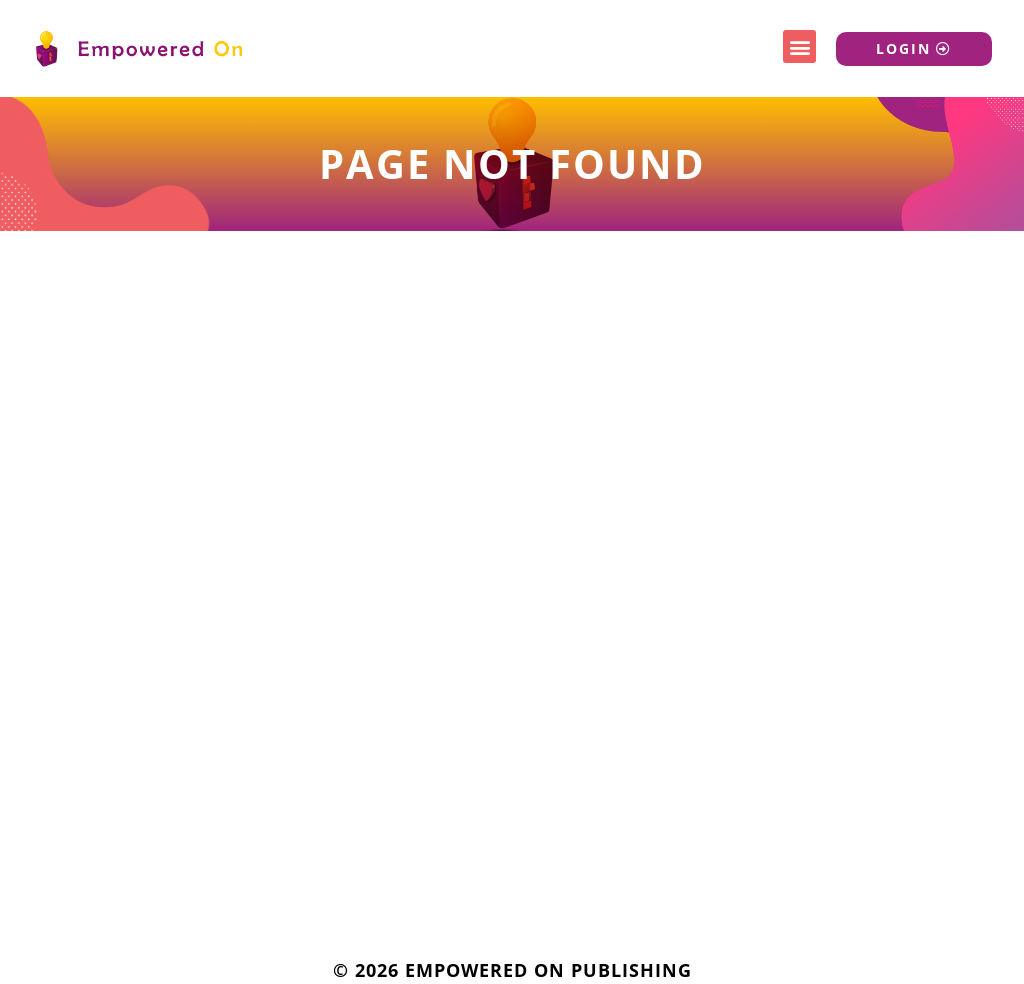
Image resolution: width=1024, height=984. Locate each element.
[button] (799, 46)
